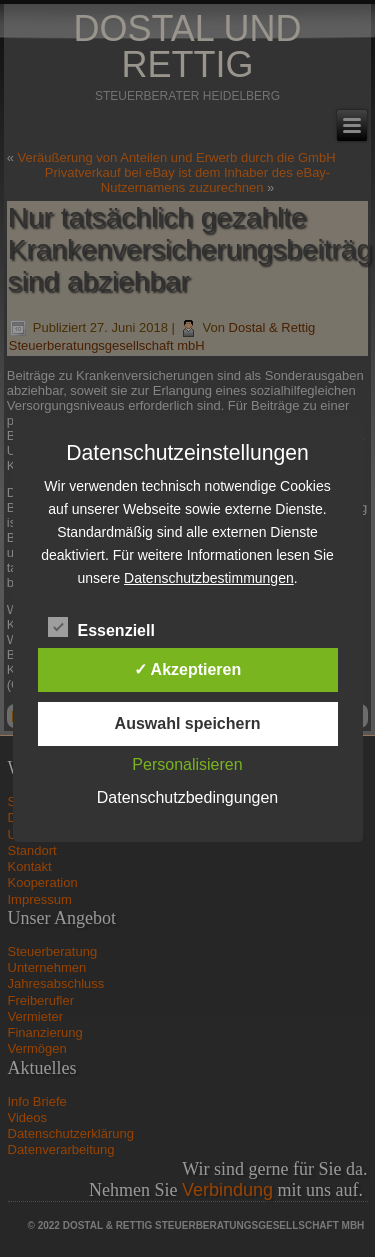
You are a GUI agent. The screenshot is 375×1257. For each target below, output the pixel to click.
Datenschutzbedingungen (187, 797)
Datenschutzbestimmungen (209, 578)
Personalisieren (187, 764)
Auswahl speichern (188, 723)
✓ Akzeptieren (188, 669)
